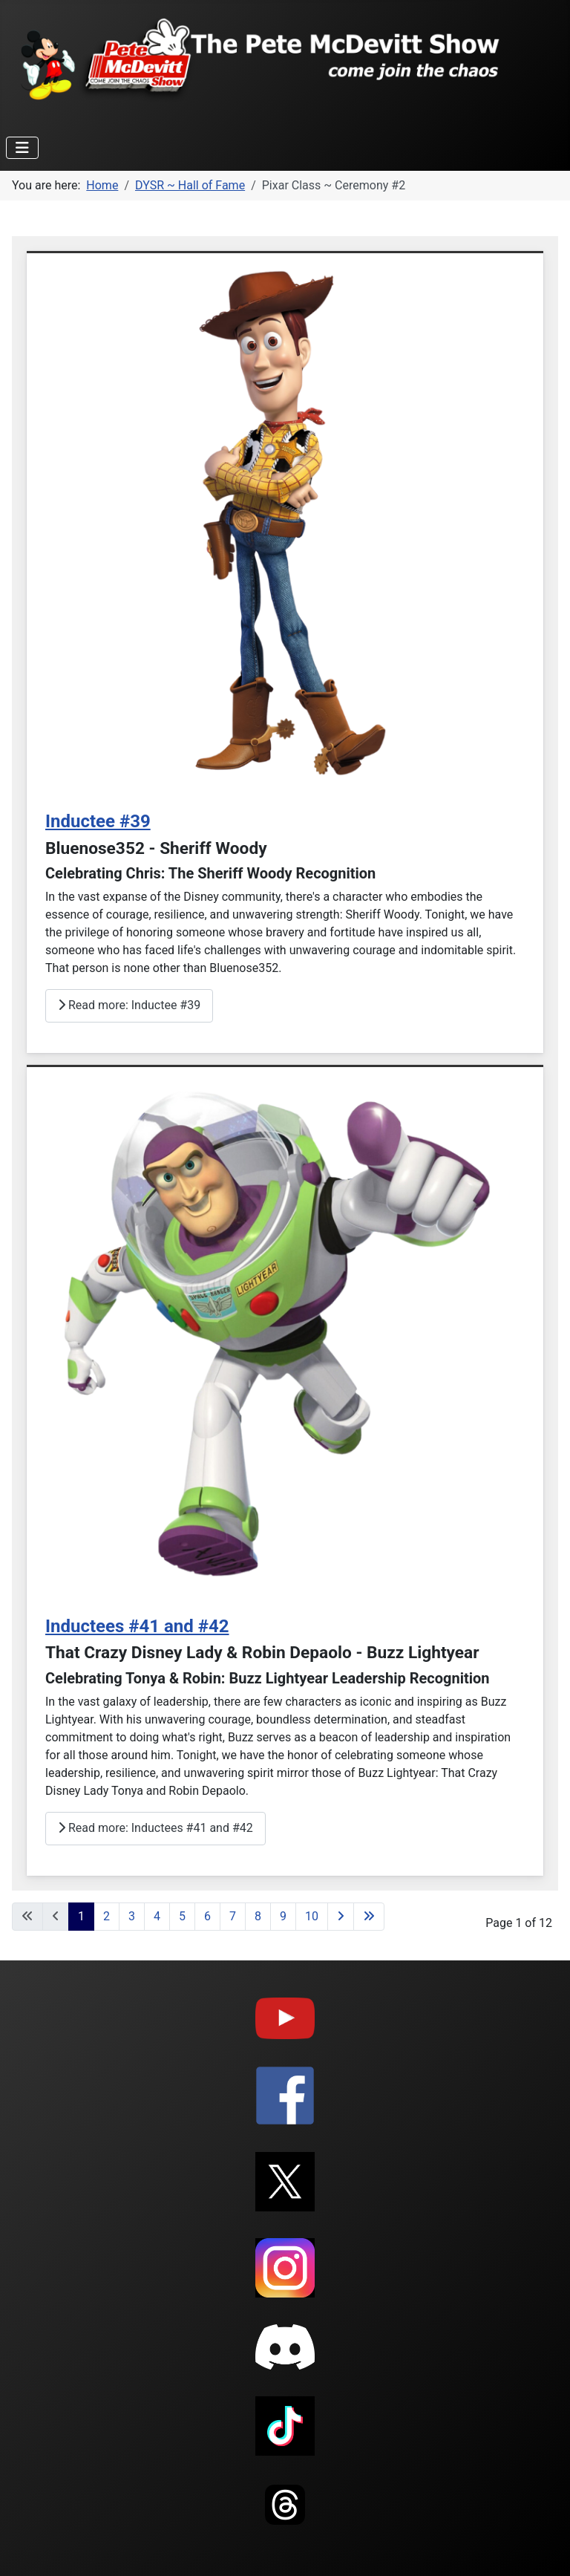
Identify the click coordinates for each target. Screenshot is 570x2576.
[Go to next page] (340, 1916)
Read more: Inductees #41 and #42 (155, 1828)
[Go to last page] (368, 1916)
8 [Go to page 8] (258, 1916)
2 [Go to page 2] (106, 1916)
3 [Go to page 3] (131, 1916)
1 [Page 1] (81, 1916)
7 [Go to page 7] (232, 1916)
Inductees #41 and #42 (137, 1626)
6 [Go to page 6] (207, 1916)
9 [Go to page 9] (283, 1916)
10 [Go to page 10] (311, 1916)
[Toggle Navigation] (22, 148)
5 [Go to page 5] (182, 1916)
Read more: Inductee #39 (129, 1005)
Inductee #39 (98, 821)
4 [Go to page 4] (157, 1916)
